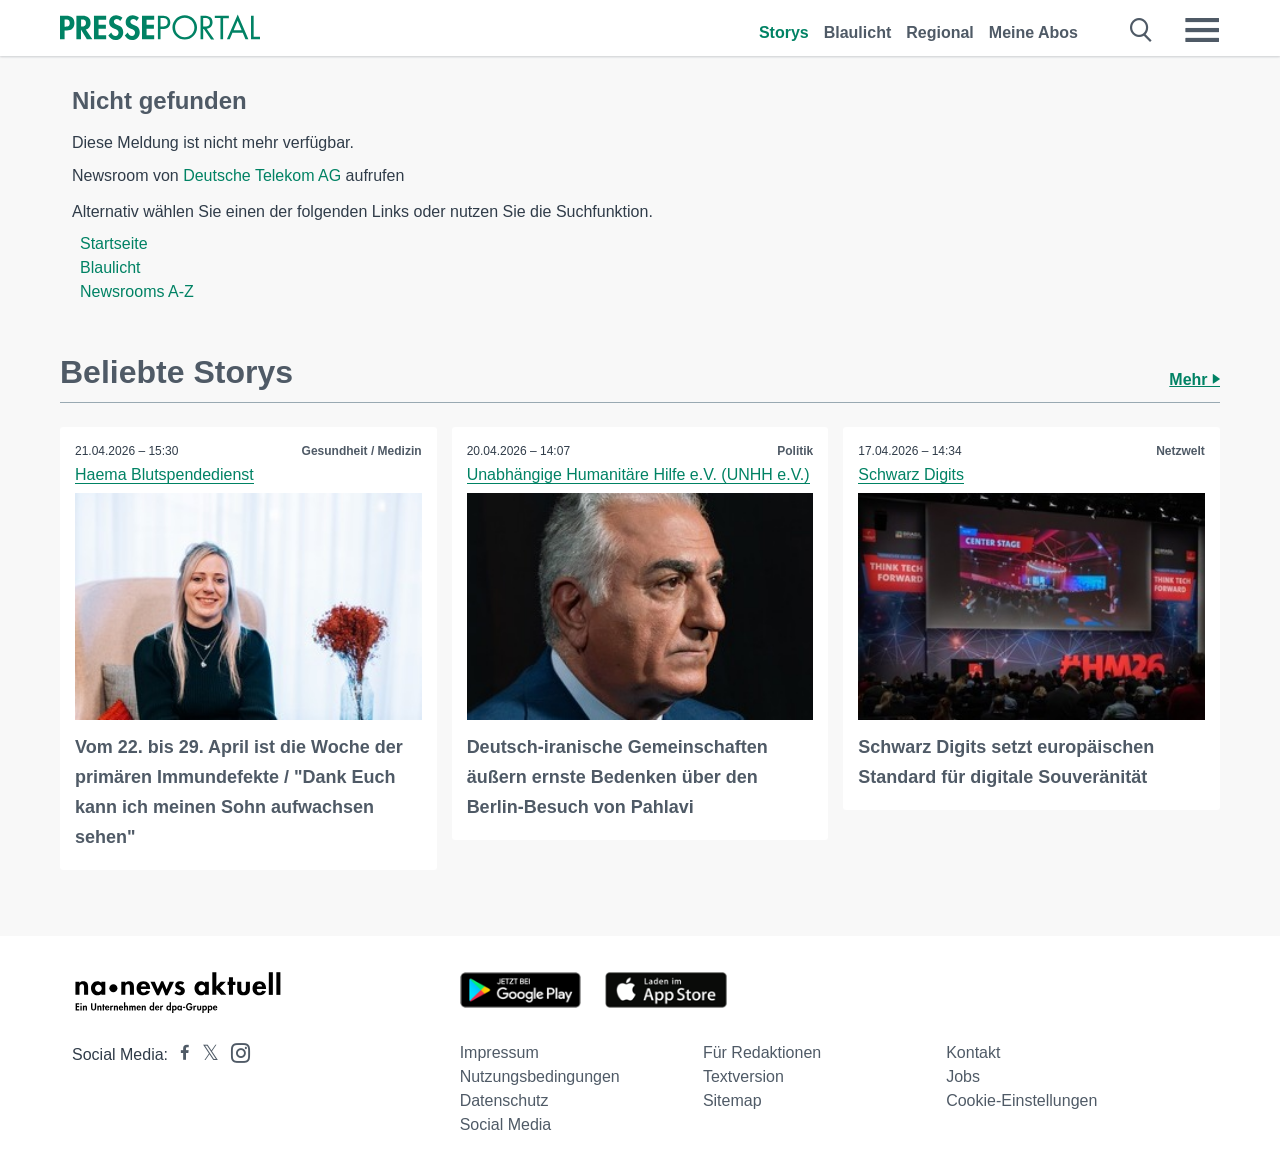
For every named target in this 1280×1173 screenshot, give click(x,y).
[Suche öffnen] (1141, 30)
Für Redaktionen (762, 1052)
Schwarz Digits (911, 474)
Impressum (499, 1052)
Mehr (1194, 379)
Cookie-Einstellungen (1021, 1100)
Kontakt (973, 1052)
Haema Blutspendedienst (164, 474)
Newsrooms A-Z (137, 291)
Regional (940, 32)
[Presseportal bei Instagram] (234, 1051)
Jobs (963, 1076)
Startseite (114, 243)
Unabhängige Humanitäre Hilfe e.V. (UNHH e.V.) (638, 474)
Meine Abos (1033, 32)
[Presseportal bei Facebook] (179, 1054)
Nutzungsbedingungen (540, 1076)
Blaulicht (858, 32)
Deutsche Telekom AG (262, 175)
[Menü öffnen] (1202, 30)
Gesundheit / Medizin (362, 451)
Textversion (743, 1076)
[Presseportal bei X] (204, 1054)
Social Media (506, 1124)
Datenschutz (504, 1100)
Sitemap (732, 1100)
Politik (795, 451)
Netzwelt (1180, 451)
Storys (784, 32)
